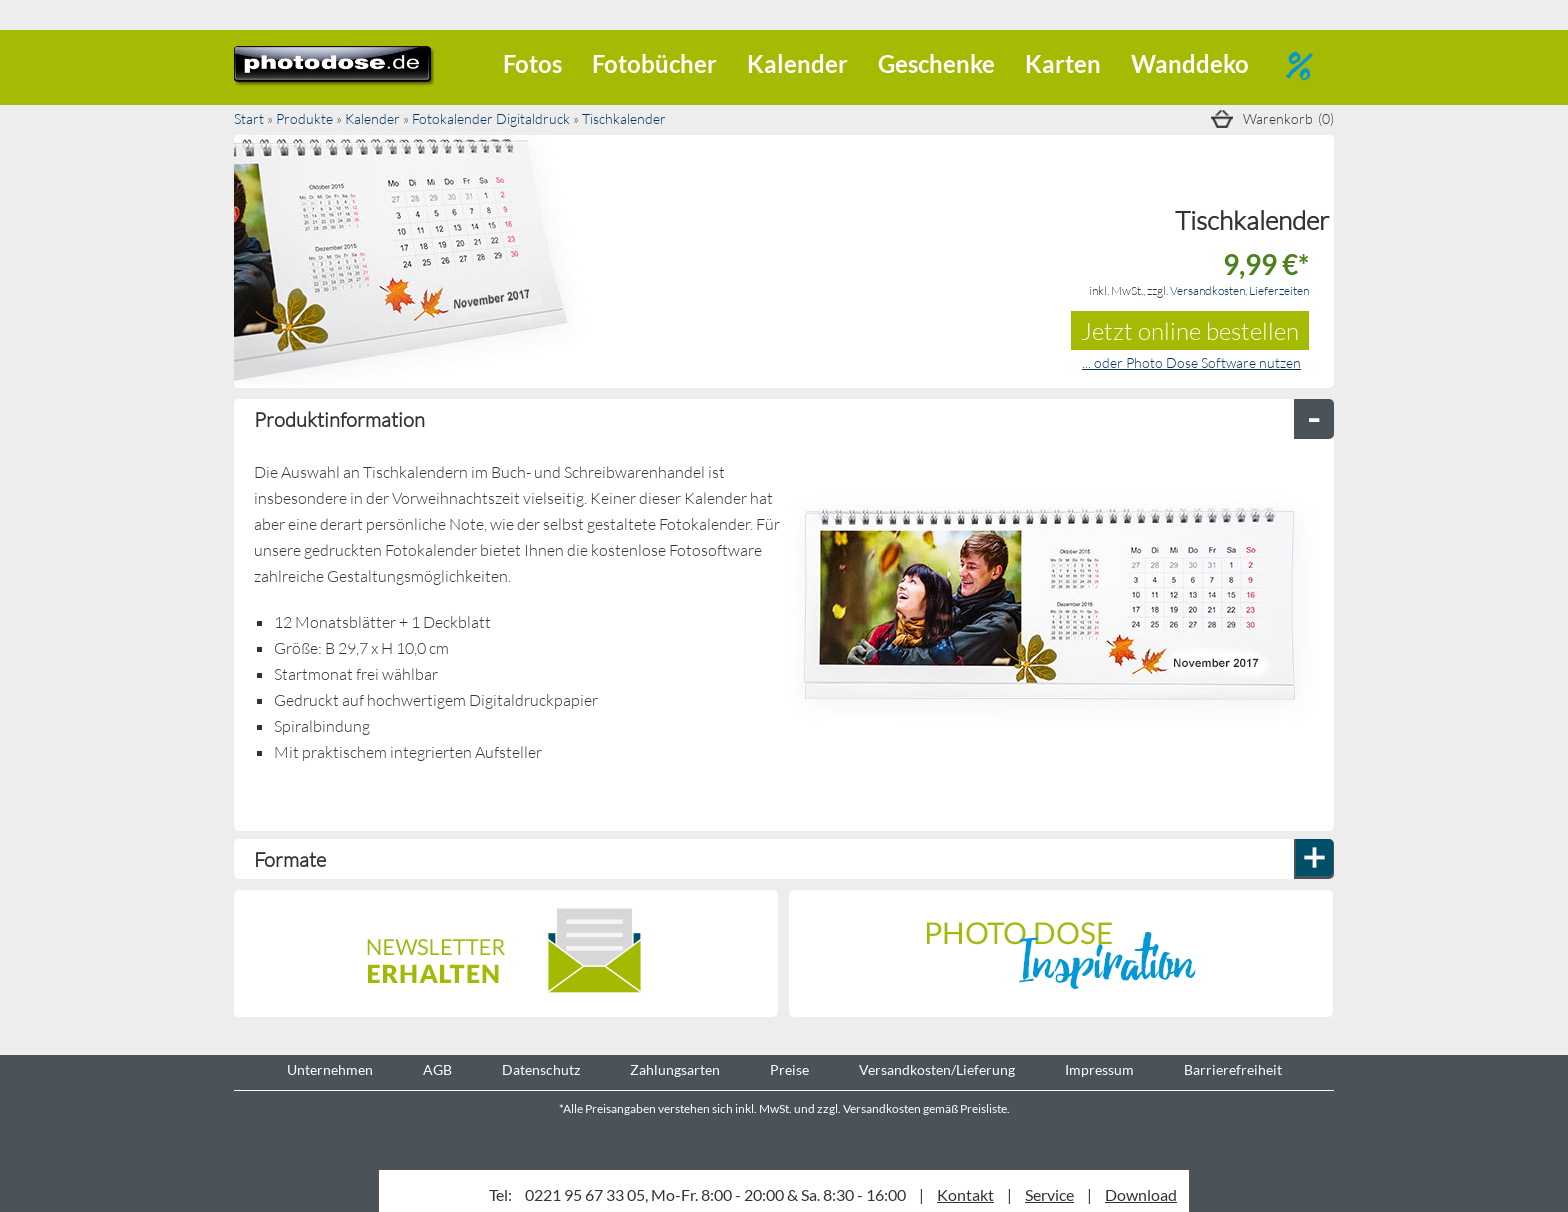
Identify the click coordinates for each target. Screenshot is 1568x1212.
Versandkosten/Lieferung (937, 1070)
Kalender (797, 63)
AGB (437, 1070)
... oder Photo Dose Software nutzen (1191, 362)
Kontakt (965, 1194)
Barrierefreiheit (1233, 1070)
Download (1141, 1194)
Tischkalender (624, 118)
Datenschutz (541, 1070)
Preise (789, 1070)
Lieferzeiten (1279, 290)
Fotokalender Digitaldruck (491, 118)
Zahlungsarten (675, 1070)
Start (249, 118)
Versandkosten (1207, 290)
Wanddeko (1190, 63)
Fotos (532, 63)
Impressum (1099, 1070)
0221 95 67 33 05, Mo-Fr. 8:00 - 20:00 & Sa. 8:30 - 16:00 (715, 1194)
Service (1049, 1194)
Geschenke (936, 63)
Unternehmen (330, 1070)
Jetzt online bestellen (1190, 330)
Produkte (304, 118)
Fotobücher (654, 63)
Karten (1063, 63)
